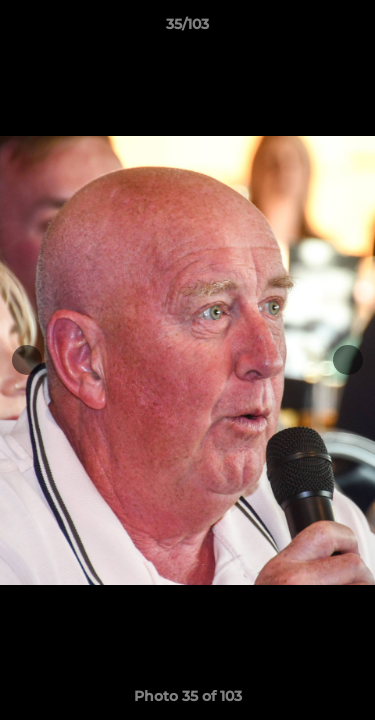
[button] (351, 29)
